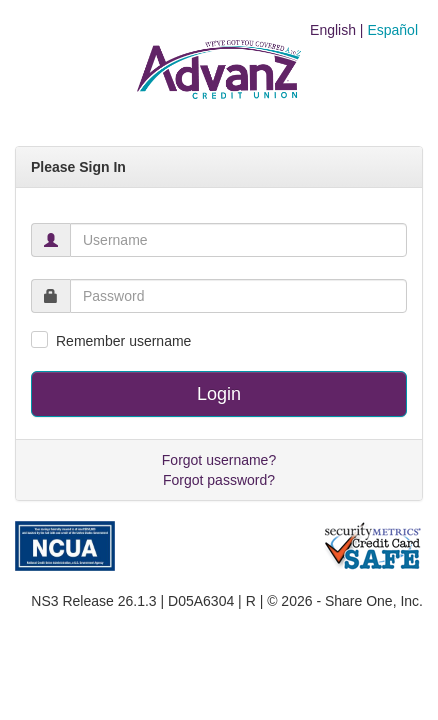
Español (392, 30)
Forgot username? (219, 460)
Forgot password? (219, 480)
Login (219, 394)
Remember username (123, 341)
